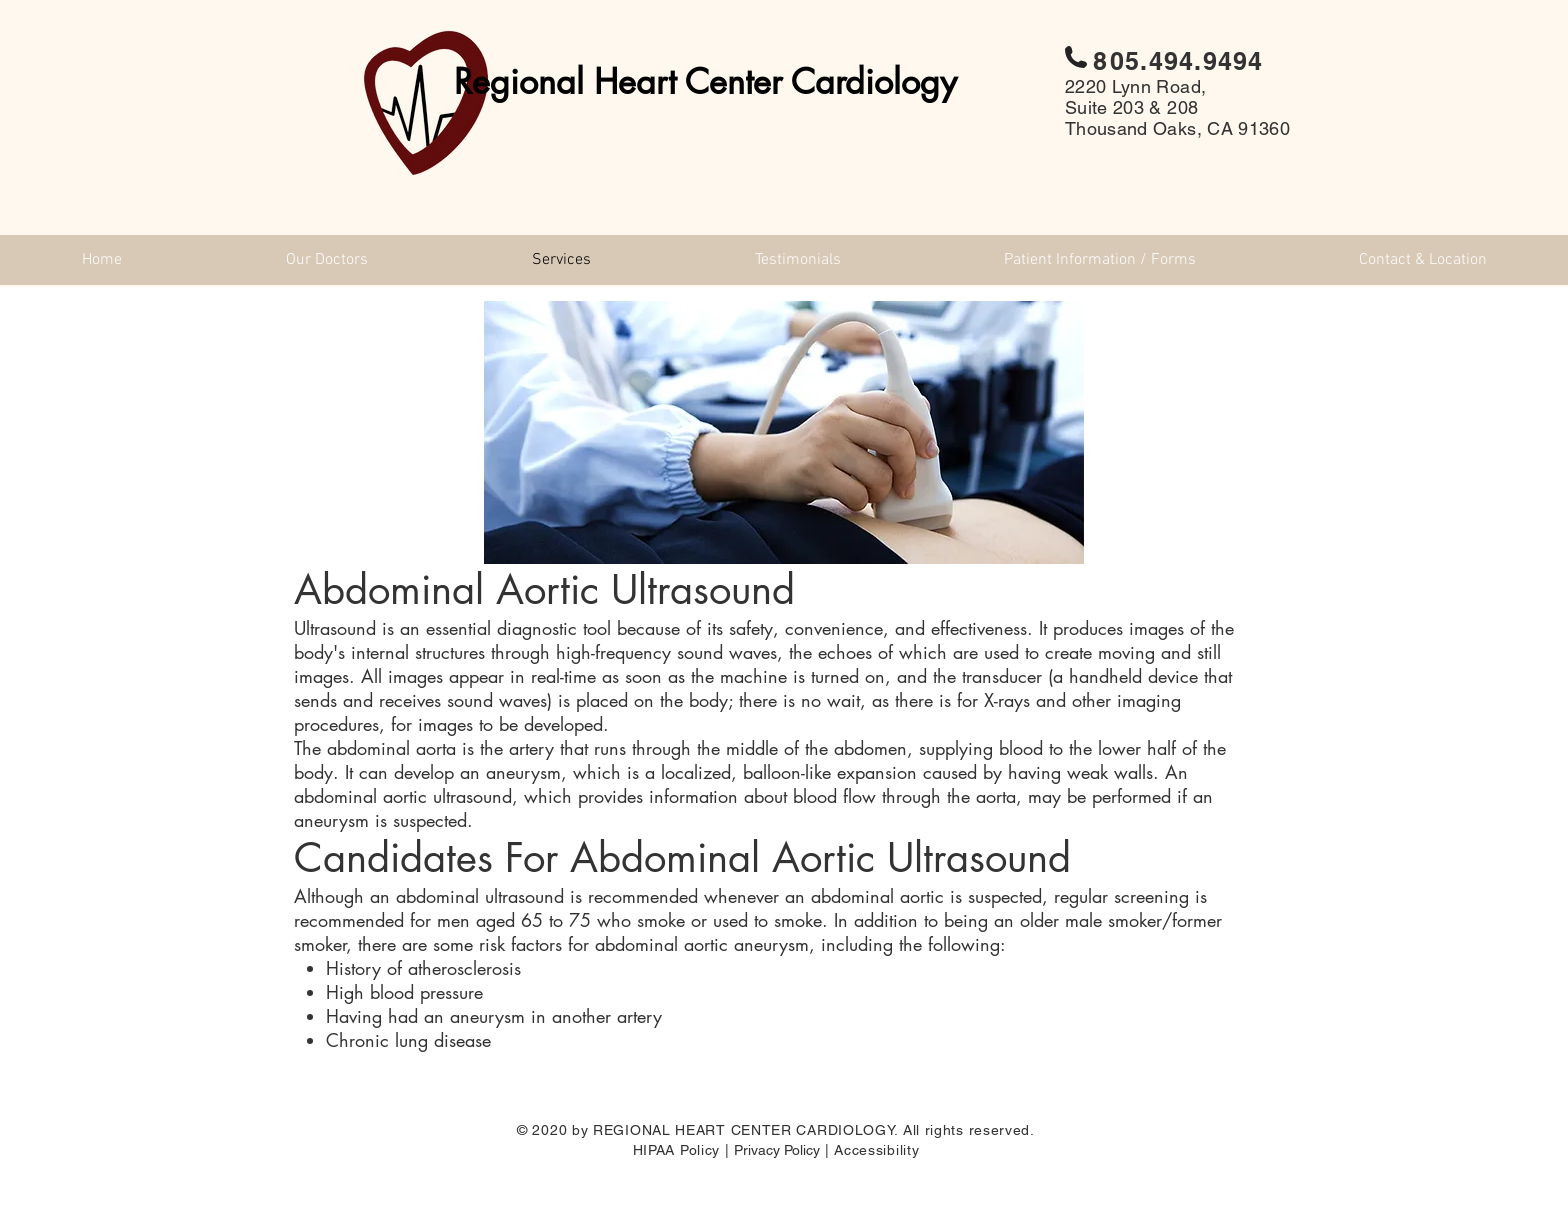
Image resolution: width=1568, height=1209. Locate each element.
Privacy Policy (777, 1150)
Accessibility (876, 1150)
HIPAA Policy (676, 1150)
